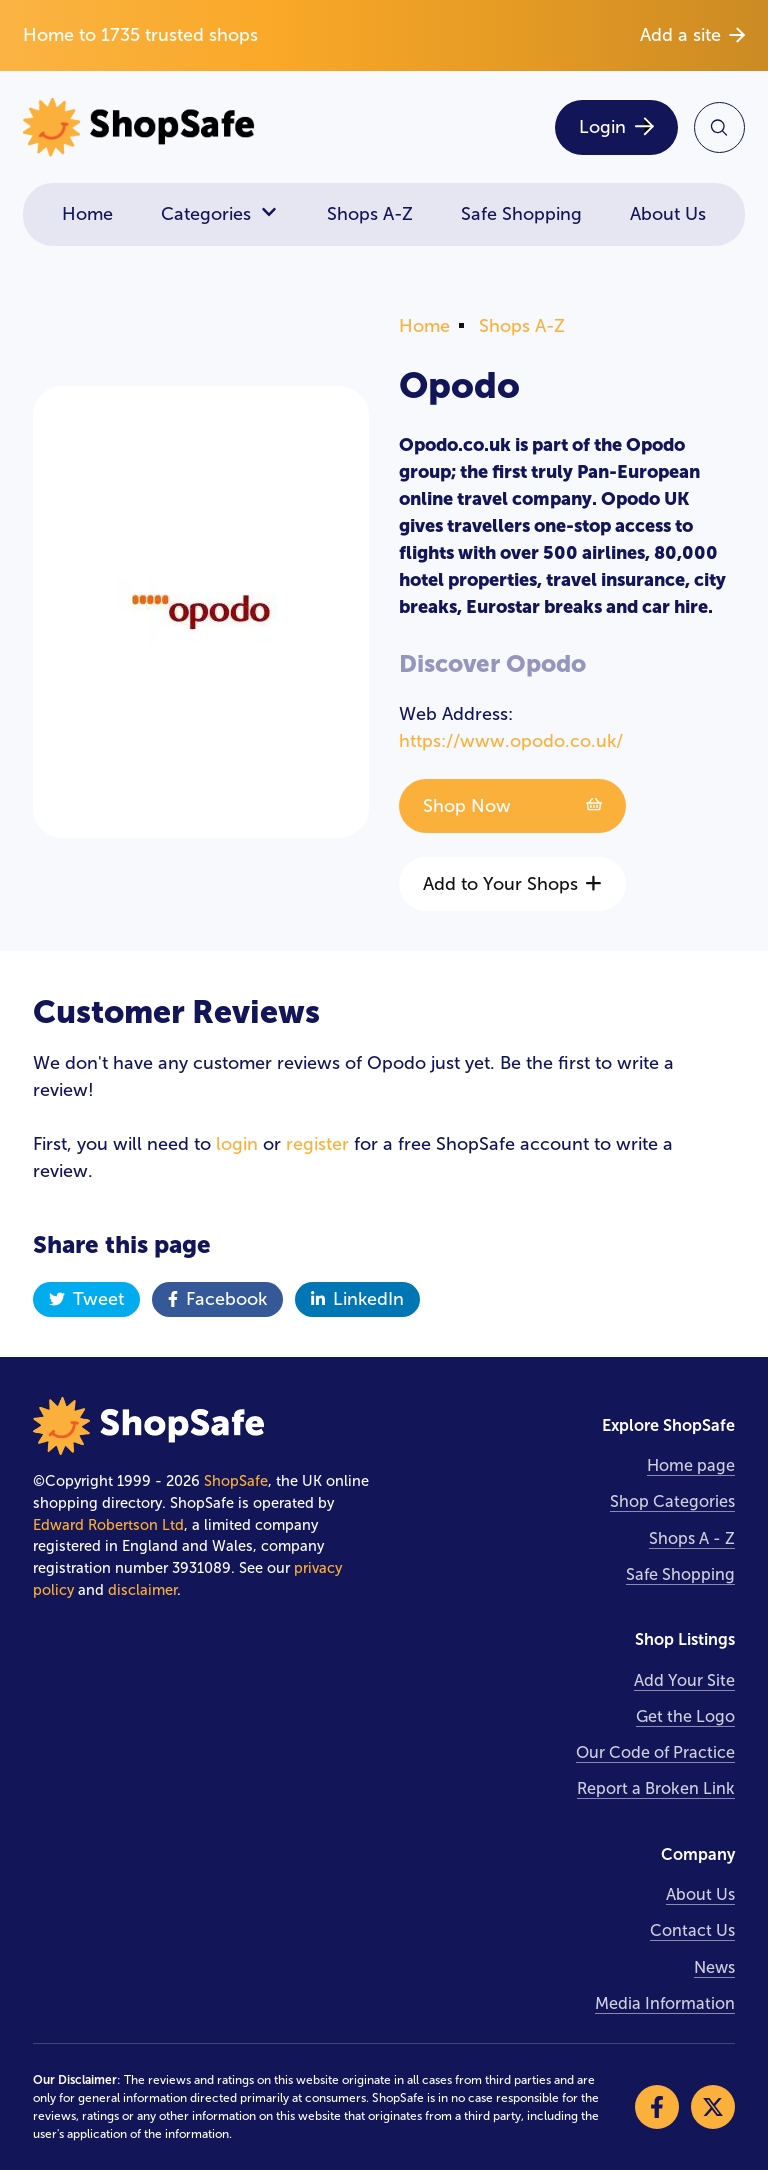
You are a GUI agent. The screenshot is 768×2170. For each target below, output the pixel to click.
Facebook (217, 1299)
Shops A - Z (692, 1538)
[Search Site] (719, 127)
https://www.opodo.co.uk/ (511, 741)
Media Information (665, 2003)
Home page (691, 1465)
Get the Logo (685, 1716)
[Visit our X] (713, 2107)
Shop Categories (672, 1501)
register (317, 1144)
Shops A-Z (370, 214)
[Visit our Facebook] (657, 2107)
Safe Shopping (521, 214)
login (237, 1144)
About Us (668, 214)
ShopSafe (236, 1481)
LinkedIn (357, 1299)
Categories (220, 214)
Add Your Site (684, 1680)
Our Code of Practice (655, 1752)
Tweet (86, 1299)
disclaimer (142, 1590)
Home (87, 214)
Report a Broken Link (656, 1788)
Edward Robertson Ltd (108, 1525)
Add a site (692, 35)
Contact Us (692, 1930)
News (714, 1967)
